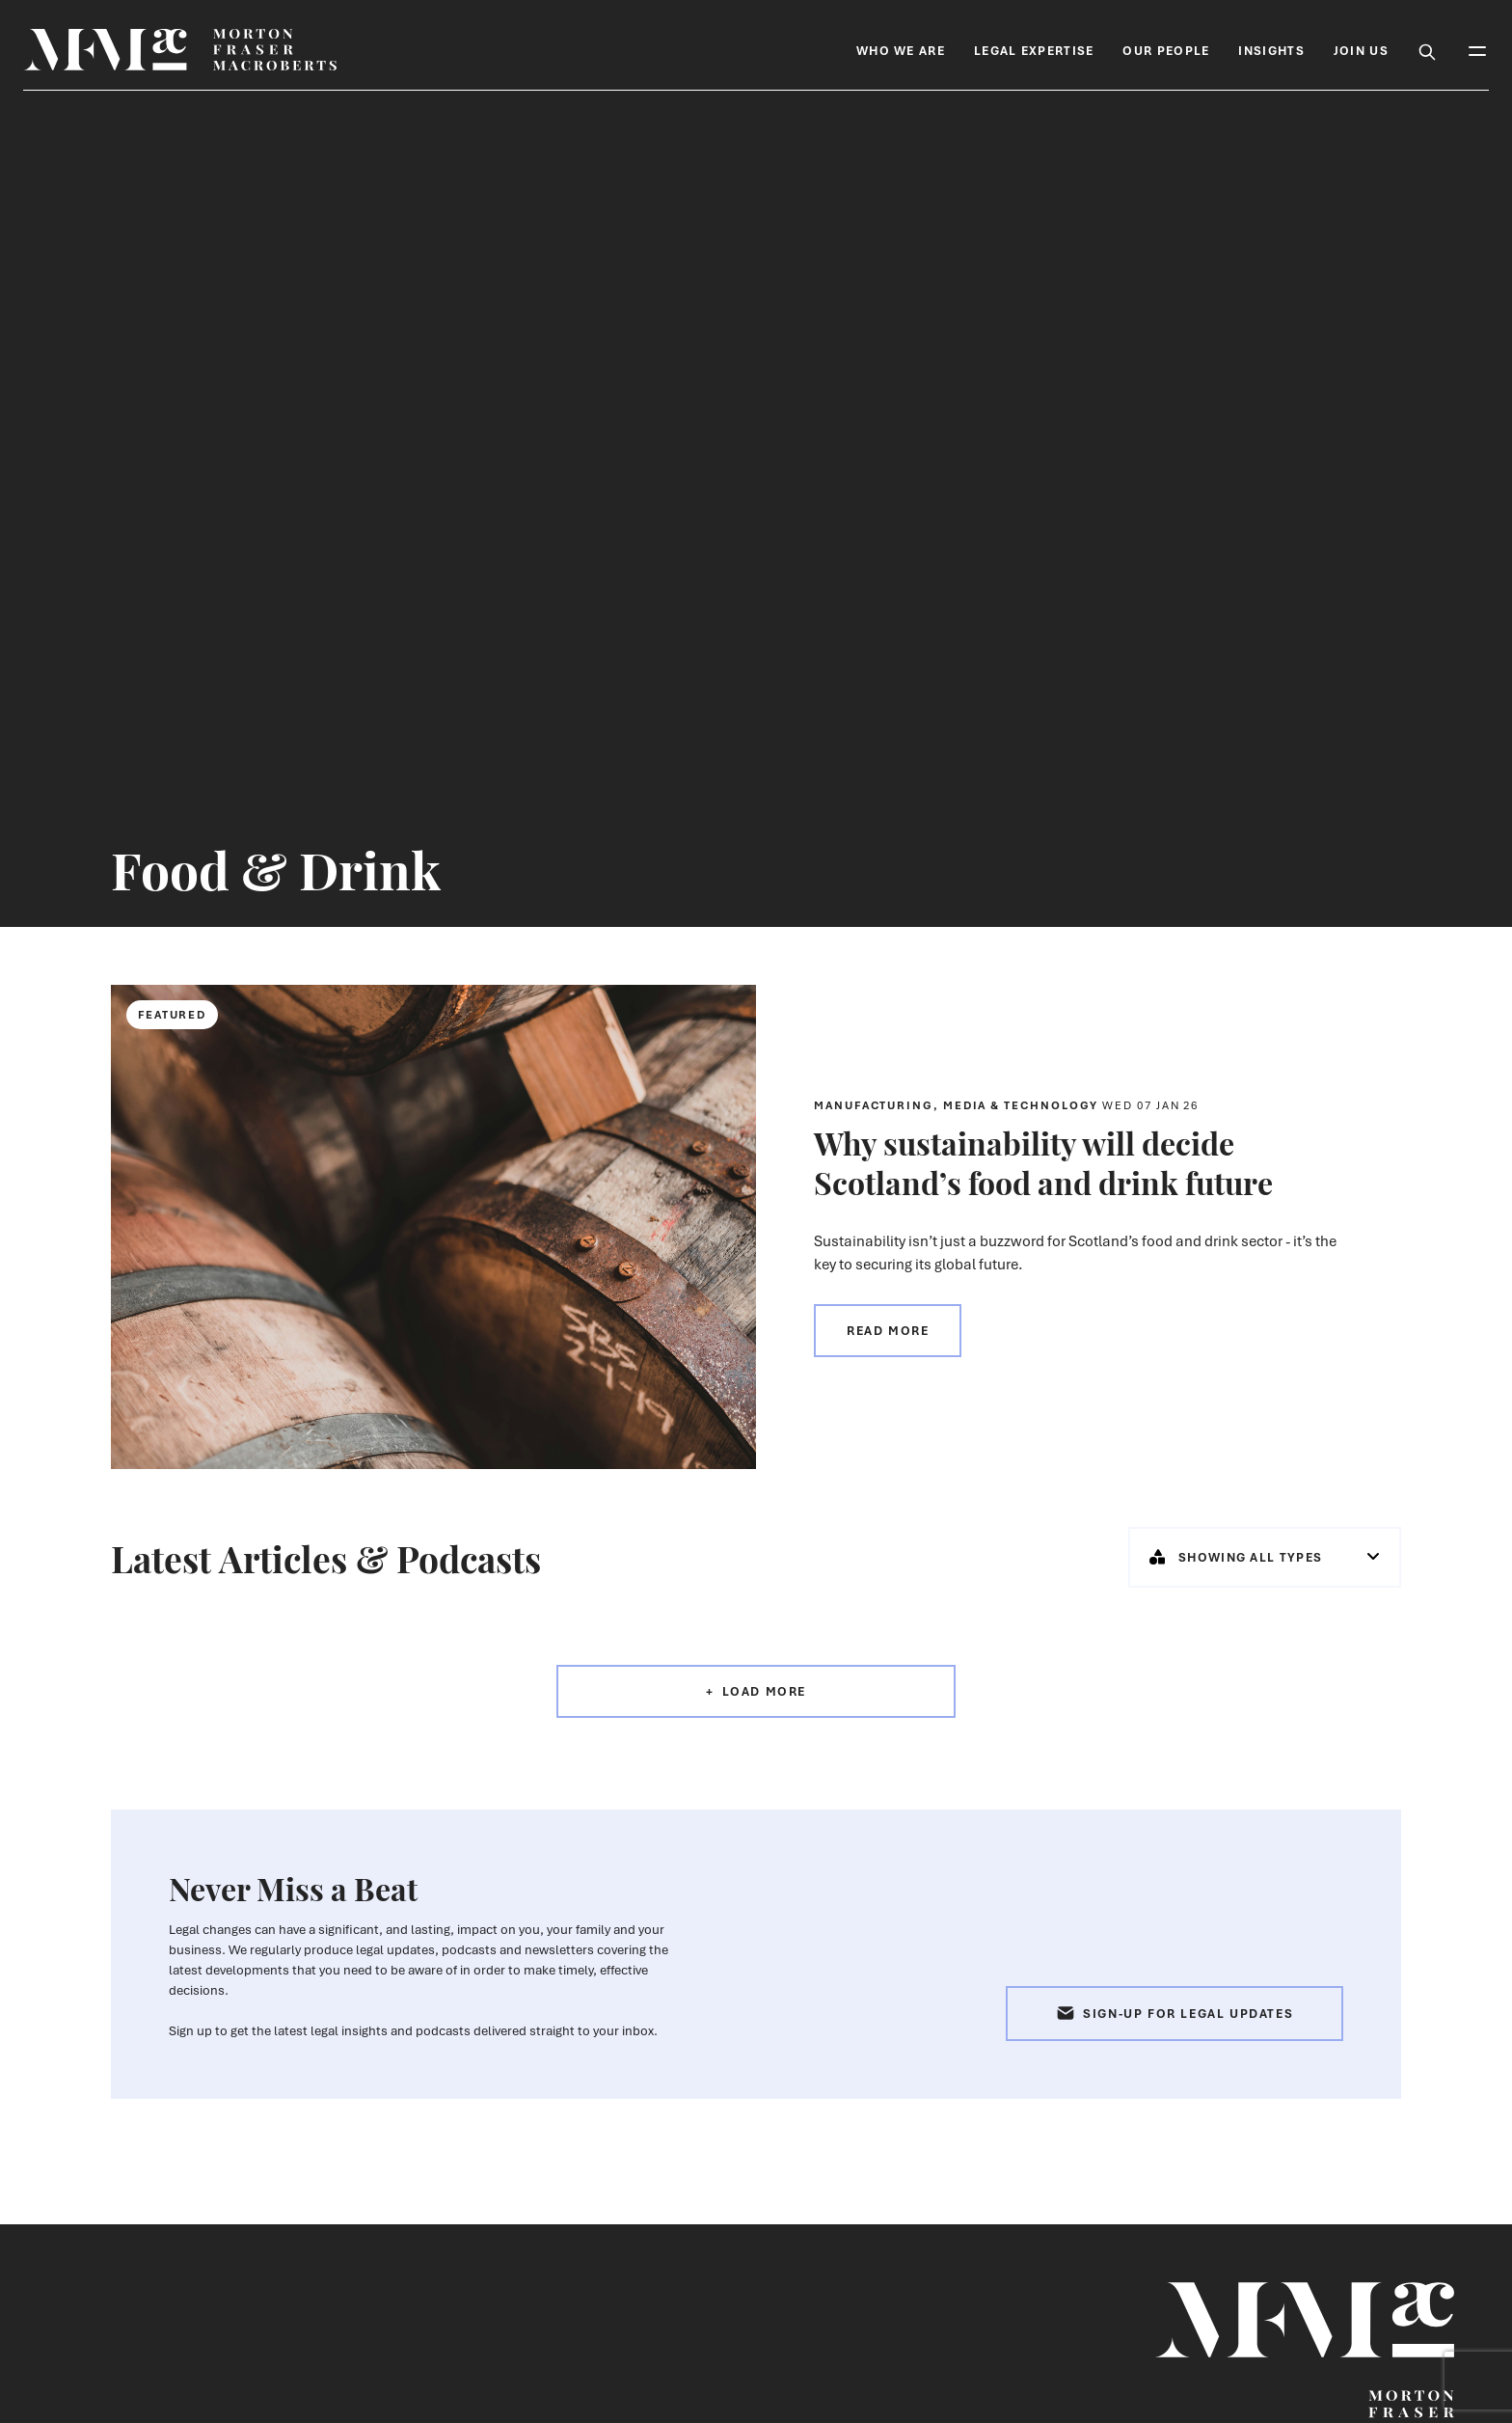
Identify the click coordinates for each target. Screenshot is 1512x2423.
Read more (888, 1330)
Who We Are (900, 50)
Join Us (1361, 50)
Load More (764, 1691)
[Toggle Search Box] (1427, 49)
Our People (1165, 50)
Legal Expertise (1034, 50)
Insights (1271, 50)
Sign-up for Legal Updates (1174, 2013)
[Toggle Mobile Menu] (1477, 49)
